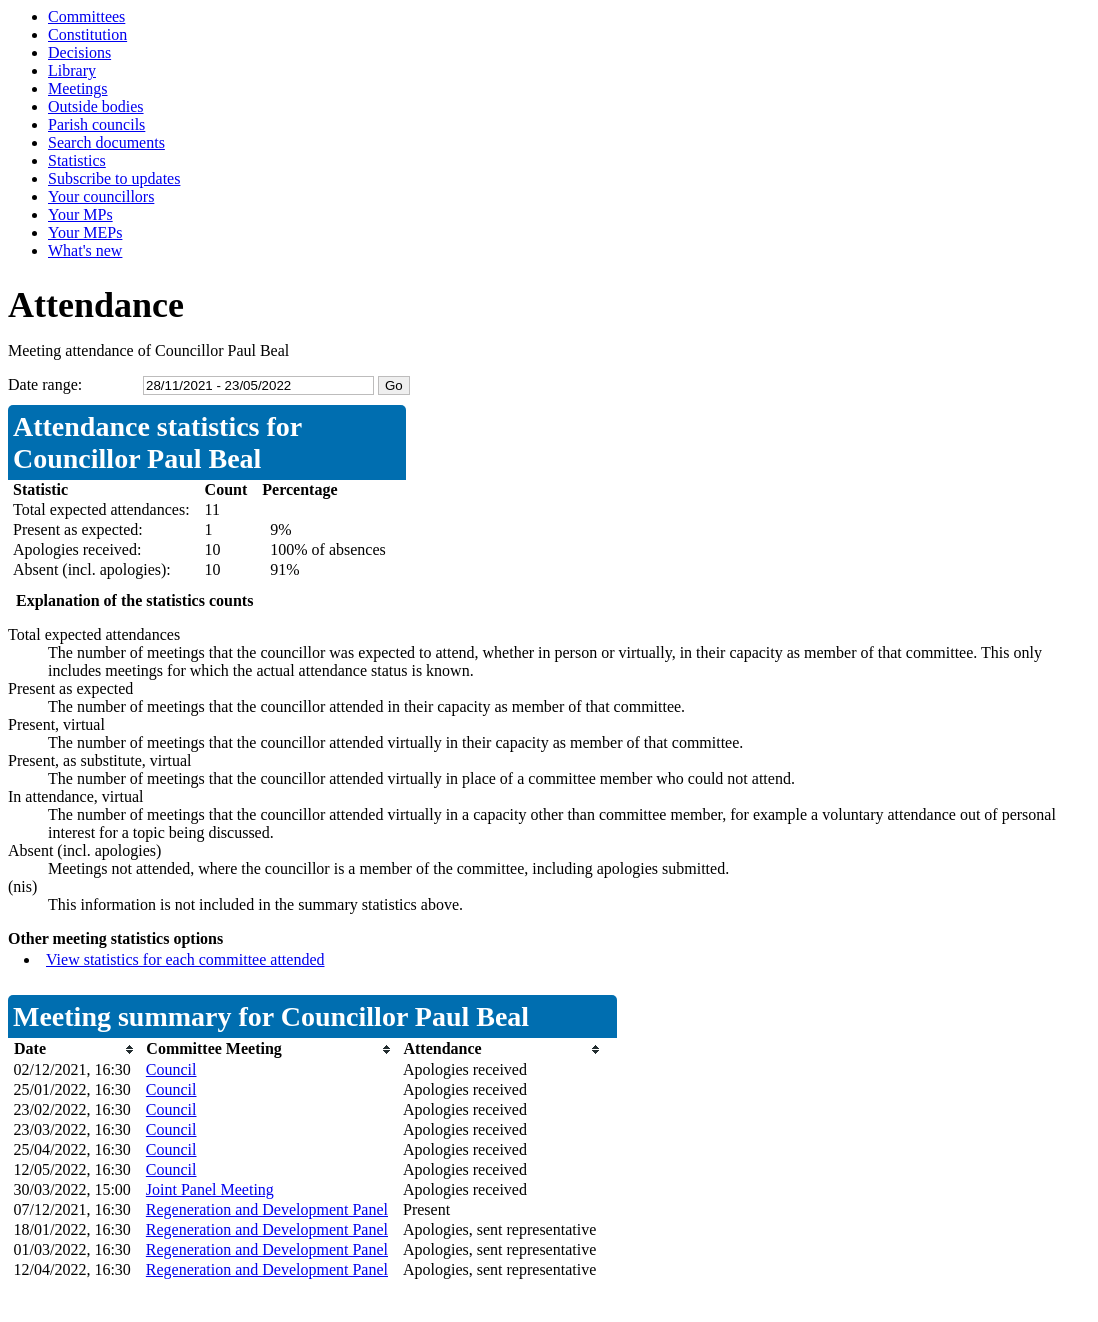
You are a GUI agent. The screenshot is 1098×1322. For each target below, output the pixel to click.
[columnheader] (75, 1049)
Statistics (77, 160)
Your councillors (101, 196)
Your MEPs (85, 232)
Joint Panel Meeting (210, 1189)
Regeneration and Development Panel (267, 1209)
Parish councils (96, 124)
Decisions (79, 52)
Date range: (45, 384)
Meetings (78, 88)
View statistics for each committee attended (185, 959)
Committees (86, 16)
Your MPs (80, 214)
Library (72, 70)
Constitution (87, 34)
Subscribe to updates (114, 178)
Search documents (106, 142)
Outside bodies (96, 106)
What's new (85, 250)
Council (171, 1069)
